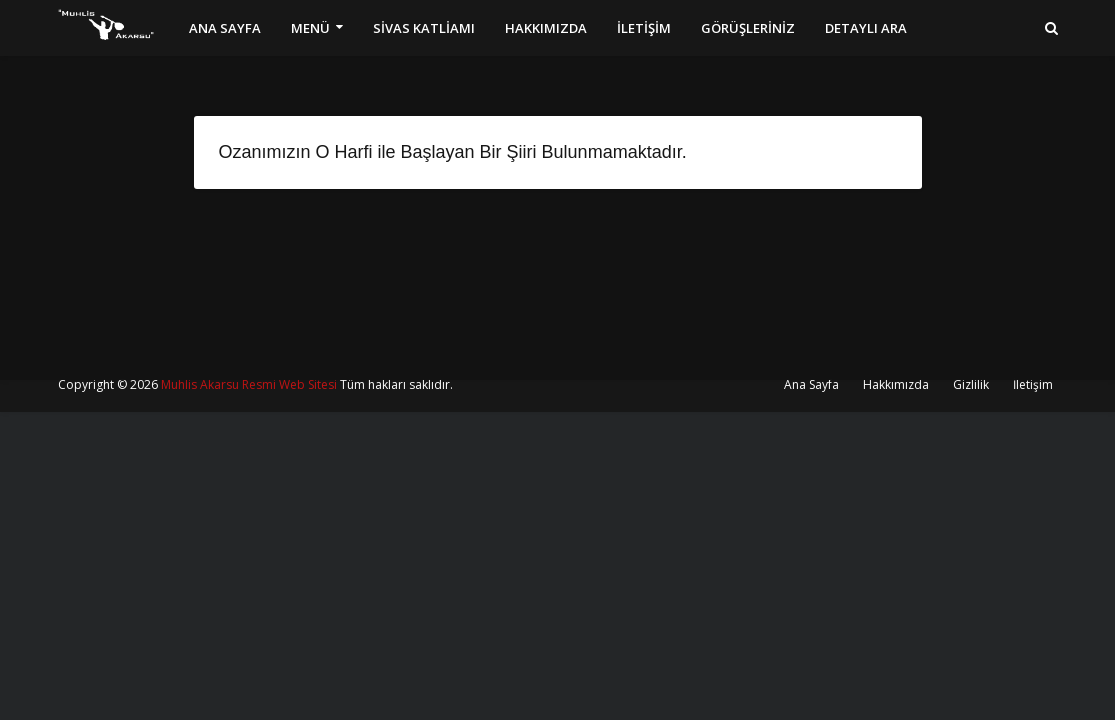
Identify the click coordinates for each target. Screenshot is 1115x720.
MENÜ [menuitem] (310, 28)
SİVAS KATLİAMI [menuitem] (424, 28)
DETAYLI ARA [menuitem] (866, 28)
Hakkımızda (896, 384)
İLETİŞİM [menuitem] (644, 28)
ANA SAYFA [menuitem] (225, 28)
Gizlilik (971, 384)
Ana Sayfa (811, 384)
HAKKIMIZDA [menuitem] (546, 28)
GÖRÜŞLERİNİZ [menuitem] (748, 28)
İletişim (1033, 384)
